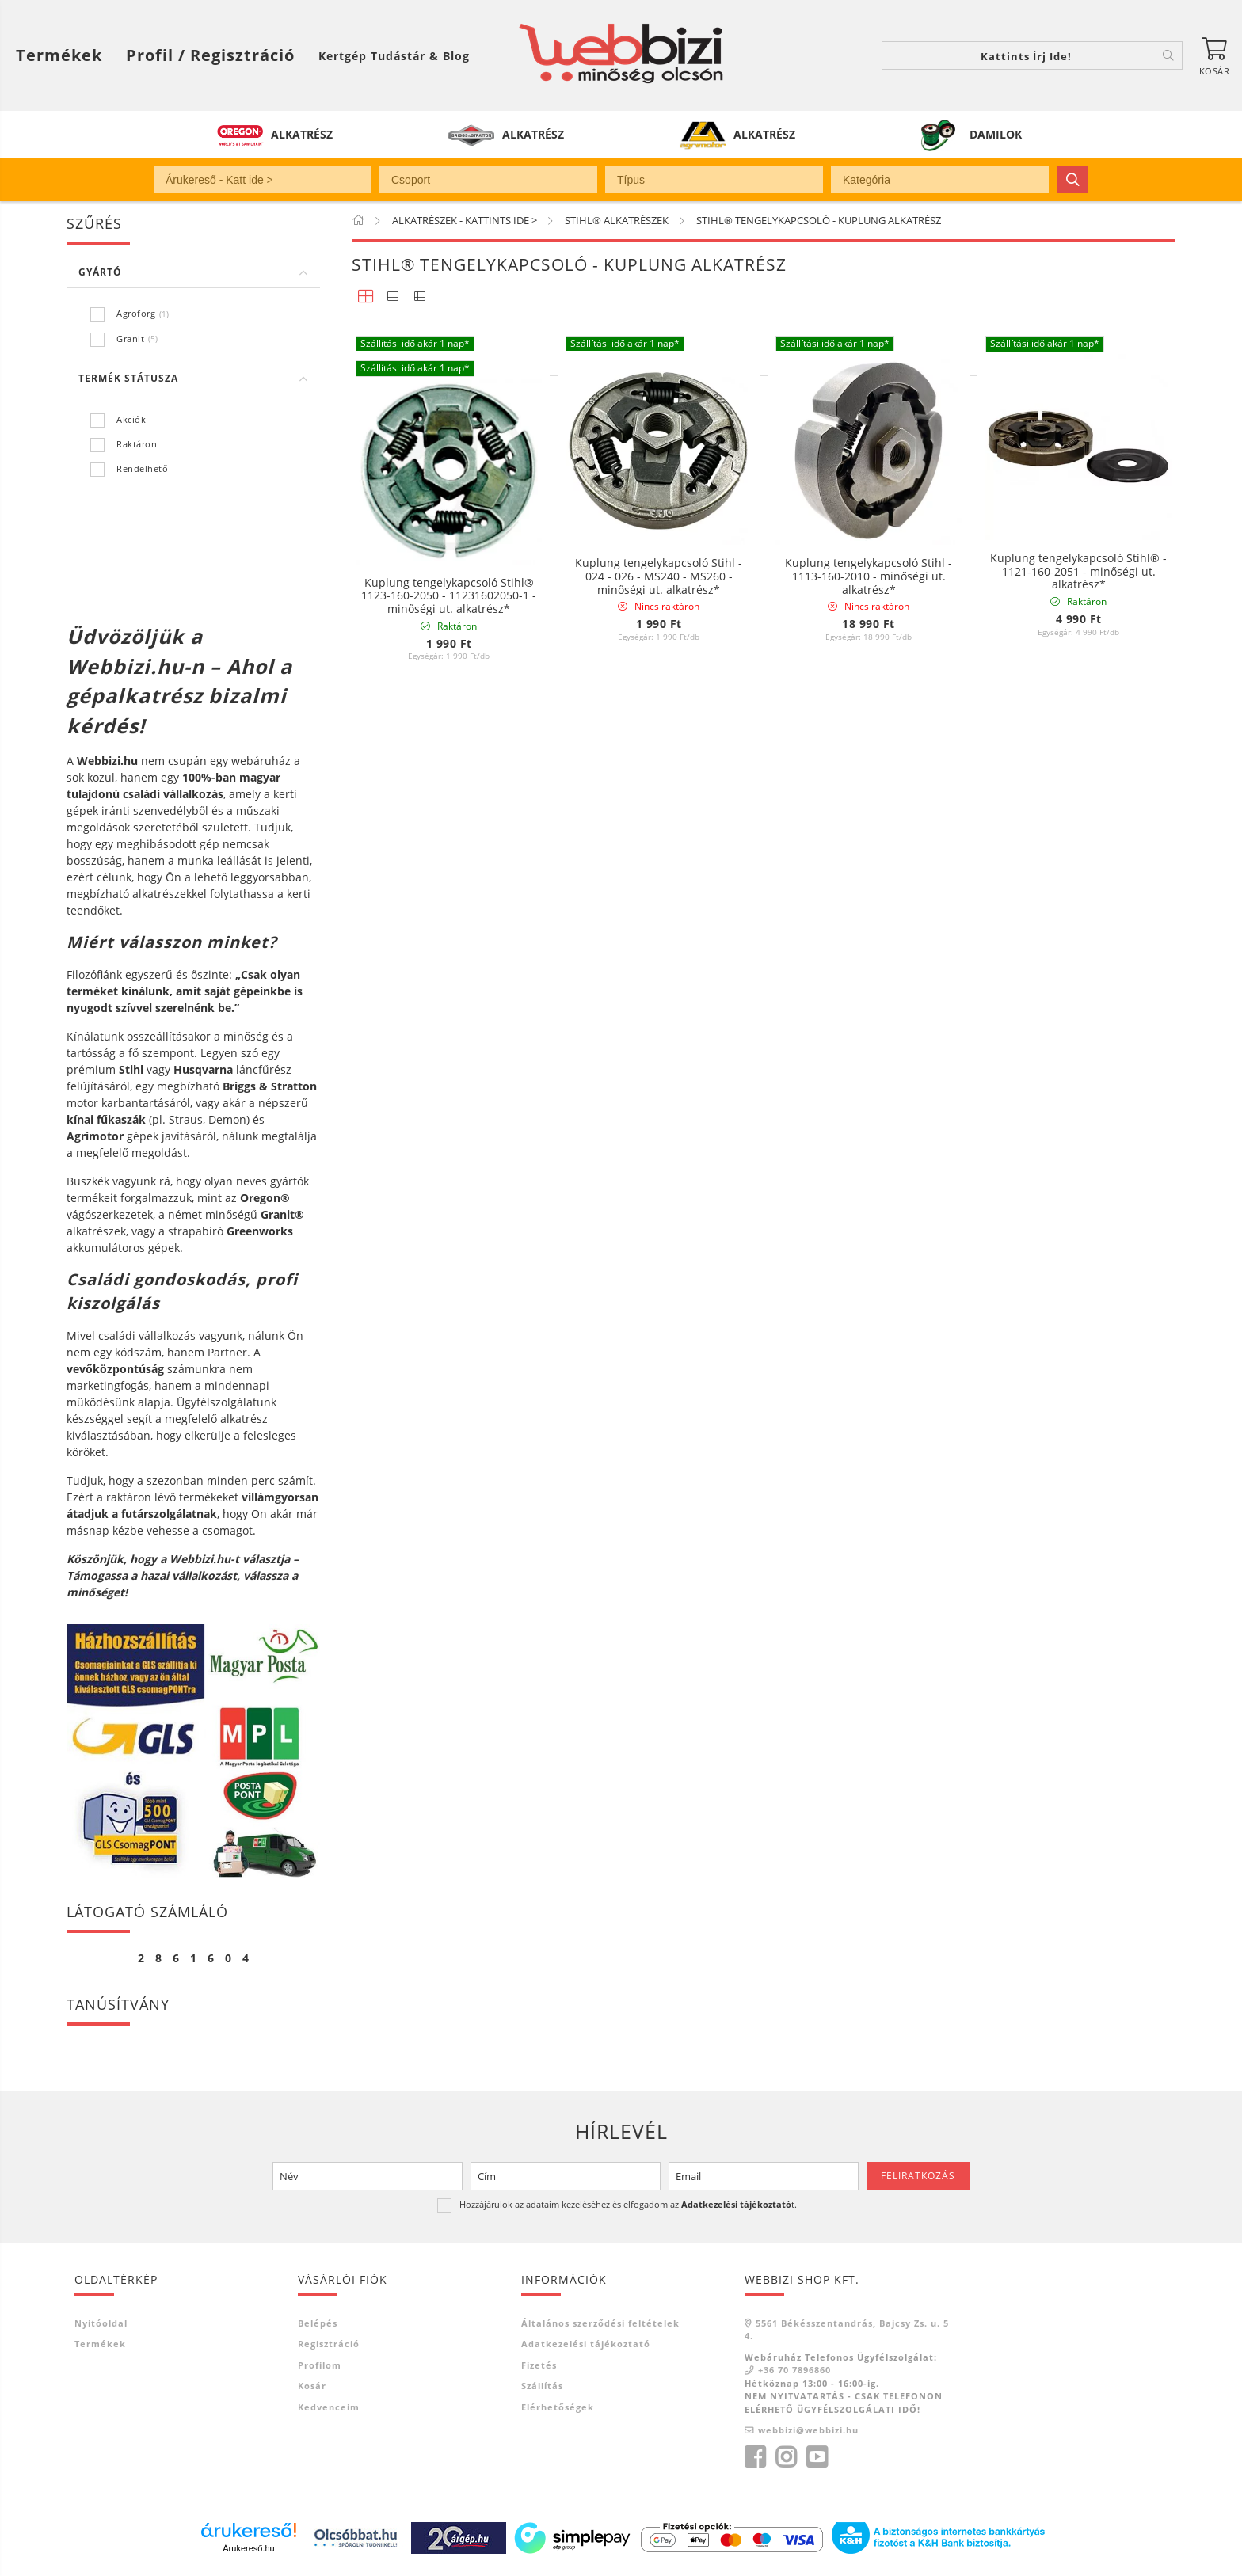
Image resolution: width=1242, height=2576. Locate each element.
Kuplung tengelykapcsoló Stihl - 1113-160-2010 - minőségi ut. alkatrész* (868, 907)
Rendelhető (142, 468)
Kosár (312, 2385)
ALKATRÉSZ (302, 134)
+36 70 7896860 (794, 2370)
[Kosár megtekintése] (1214, 55)
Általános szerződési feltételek (600, 2323)
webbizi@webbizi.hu (808, 2430)
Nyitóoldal (101, 2323)
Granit (130, 338)
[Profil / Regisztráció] (210, 55)
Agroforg (135, 313)
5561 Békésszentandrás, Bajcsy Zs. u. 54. (847, 2329)
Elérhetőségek (557, 2407)
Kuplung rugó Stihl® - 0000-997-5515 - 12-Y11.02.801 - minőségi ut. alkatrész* (449, 572)
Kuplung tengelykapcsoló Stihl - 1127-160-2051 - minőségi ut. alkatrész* (658, 572)
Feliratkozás (918, 2175)
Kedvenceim (329, 2407)
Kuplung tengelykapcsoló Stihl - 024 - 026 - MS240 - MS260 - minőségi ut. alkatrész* (658, 907)
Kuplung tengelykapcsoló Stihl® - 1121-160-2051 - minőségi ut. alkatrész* (1078, 572)
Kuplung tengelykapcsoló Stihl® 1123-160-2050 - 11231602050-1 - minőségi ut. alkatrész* (448, 926)
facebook (755, 2457)
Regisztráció (329, 2344)
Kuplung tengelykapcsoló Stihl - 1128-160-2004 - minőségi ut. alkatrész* (868, 572)
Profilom (319, 2365)
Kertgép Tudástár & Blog (394, 55)
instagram (785, 2457)
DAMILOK (996, 134)
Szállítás (542, 2385)
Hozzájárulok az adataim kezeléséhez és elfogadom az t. (628, 2204)
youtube (816, 2457)
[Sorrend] (1089, 1060)
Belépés (317, 2323)
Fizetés (539, 2365)
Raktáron (136, 444)
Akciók (131, 419)
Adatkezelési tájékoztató (585, 2344)
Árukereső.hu (248, 2548)
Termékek (100, 2344)
